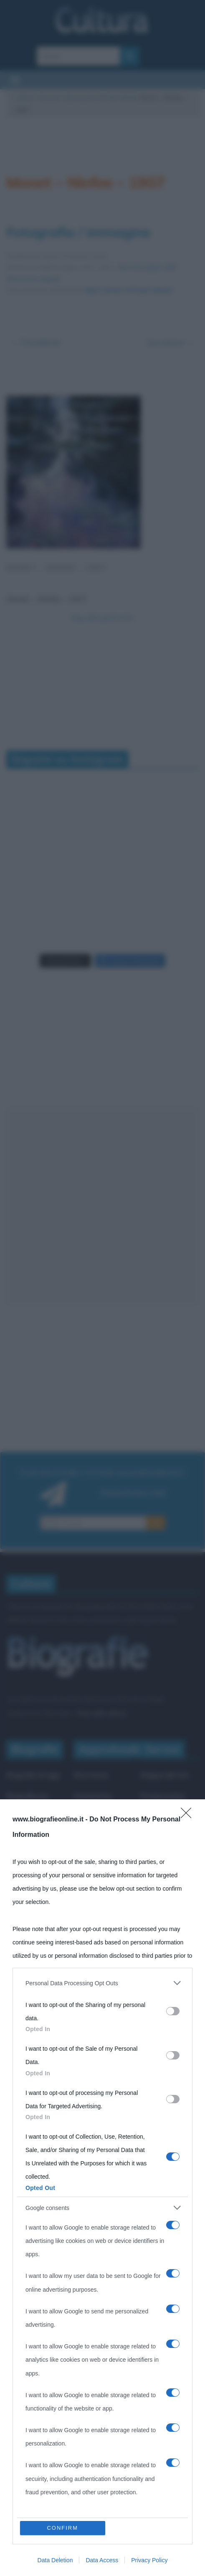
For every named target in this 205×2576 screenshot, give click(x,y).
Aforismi (87, 1858)
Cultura (24, 97)
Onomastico (92, 1795)
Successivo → (171, 342)
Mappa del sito (164, 1775)
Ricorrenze (91, 1775)
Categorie (22, 1853)
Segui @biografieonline (102, 618)
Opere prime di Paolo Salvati (100, 97)
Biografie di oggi (33, 1775)
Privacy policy (162, 1795)
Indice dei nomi (30, 1832)
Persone (48, 97)
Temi (14, 1873)
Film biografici (96, 1837)
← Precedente (35, 342)
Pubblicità (157, 1837)
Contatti (153, 1858)
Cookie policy (161, 1816)
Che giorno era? (99, 1816)
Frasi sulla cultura (101, 1713)
